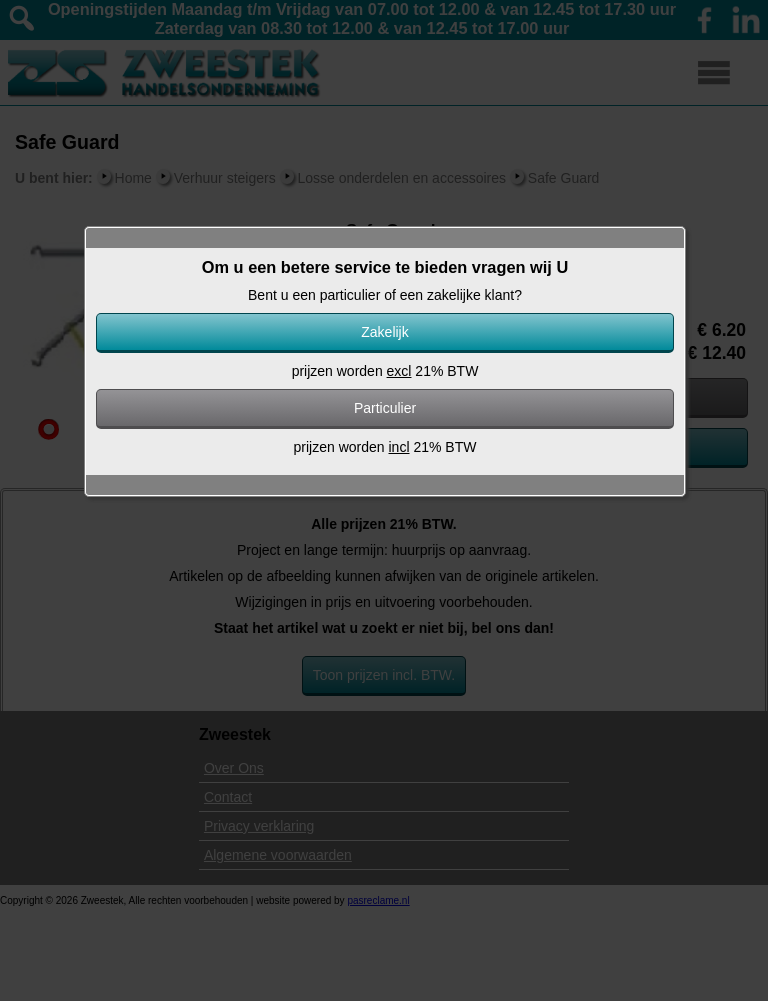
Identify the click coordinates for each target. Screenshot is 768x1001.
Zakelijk (384, 332)
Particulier (385, 408)
